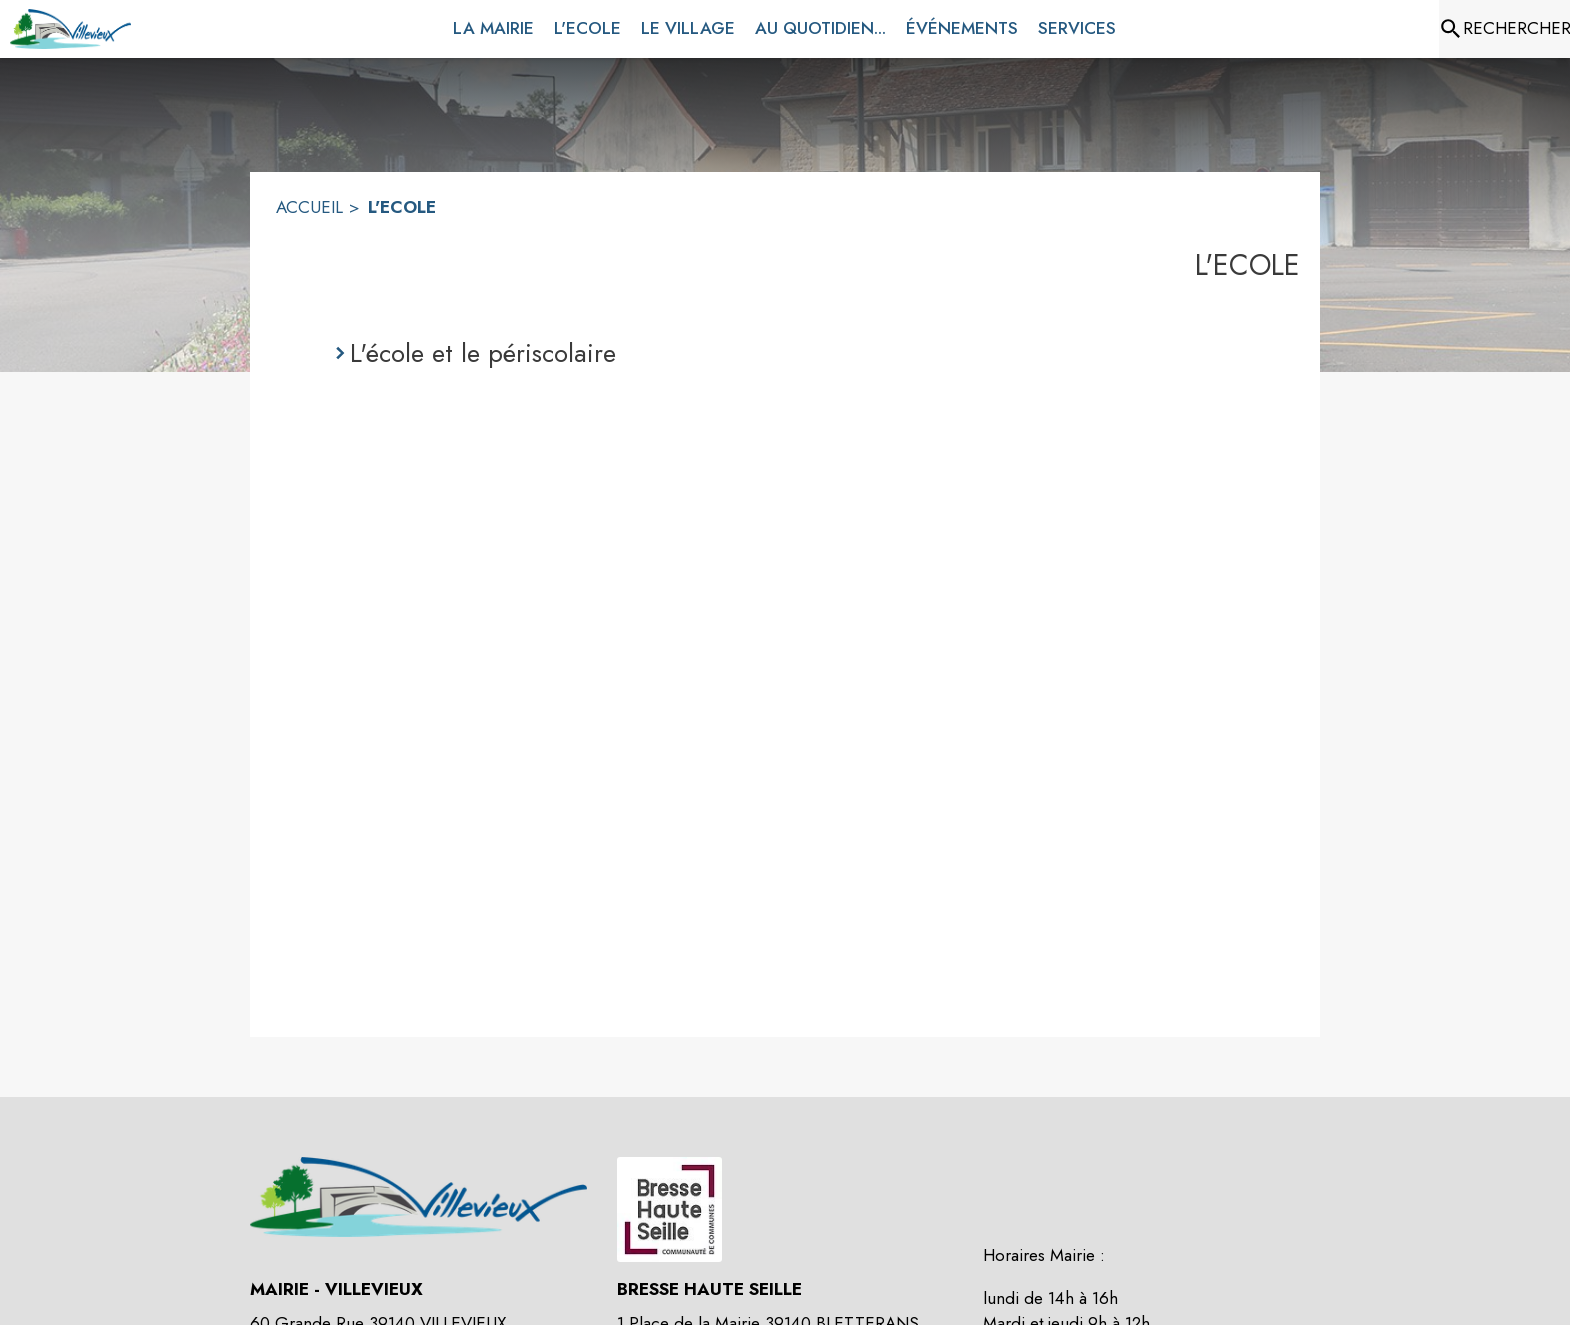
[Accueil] (70, 29)
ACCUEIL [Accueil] (309, 207)
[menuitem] (493, 25)
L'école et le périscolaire (483, 353)
